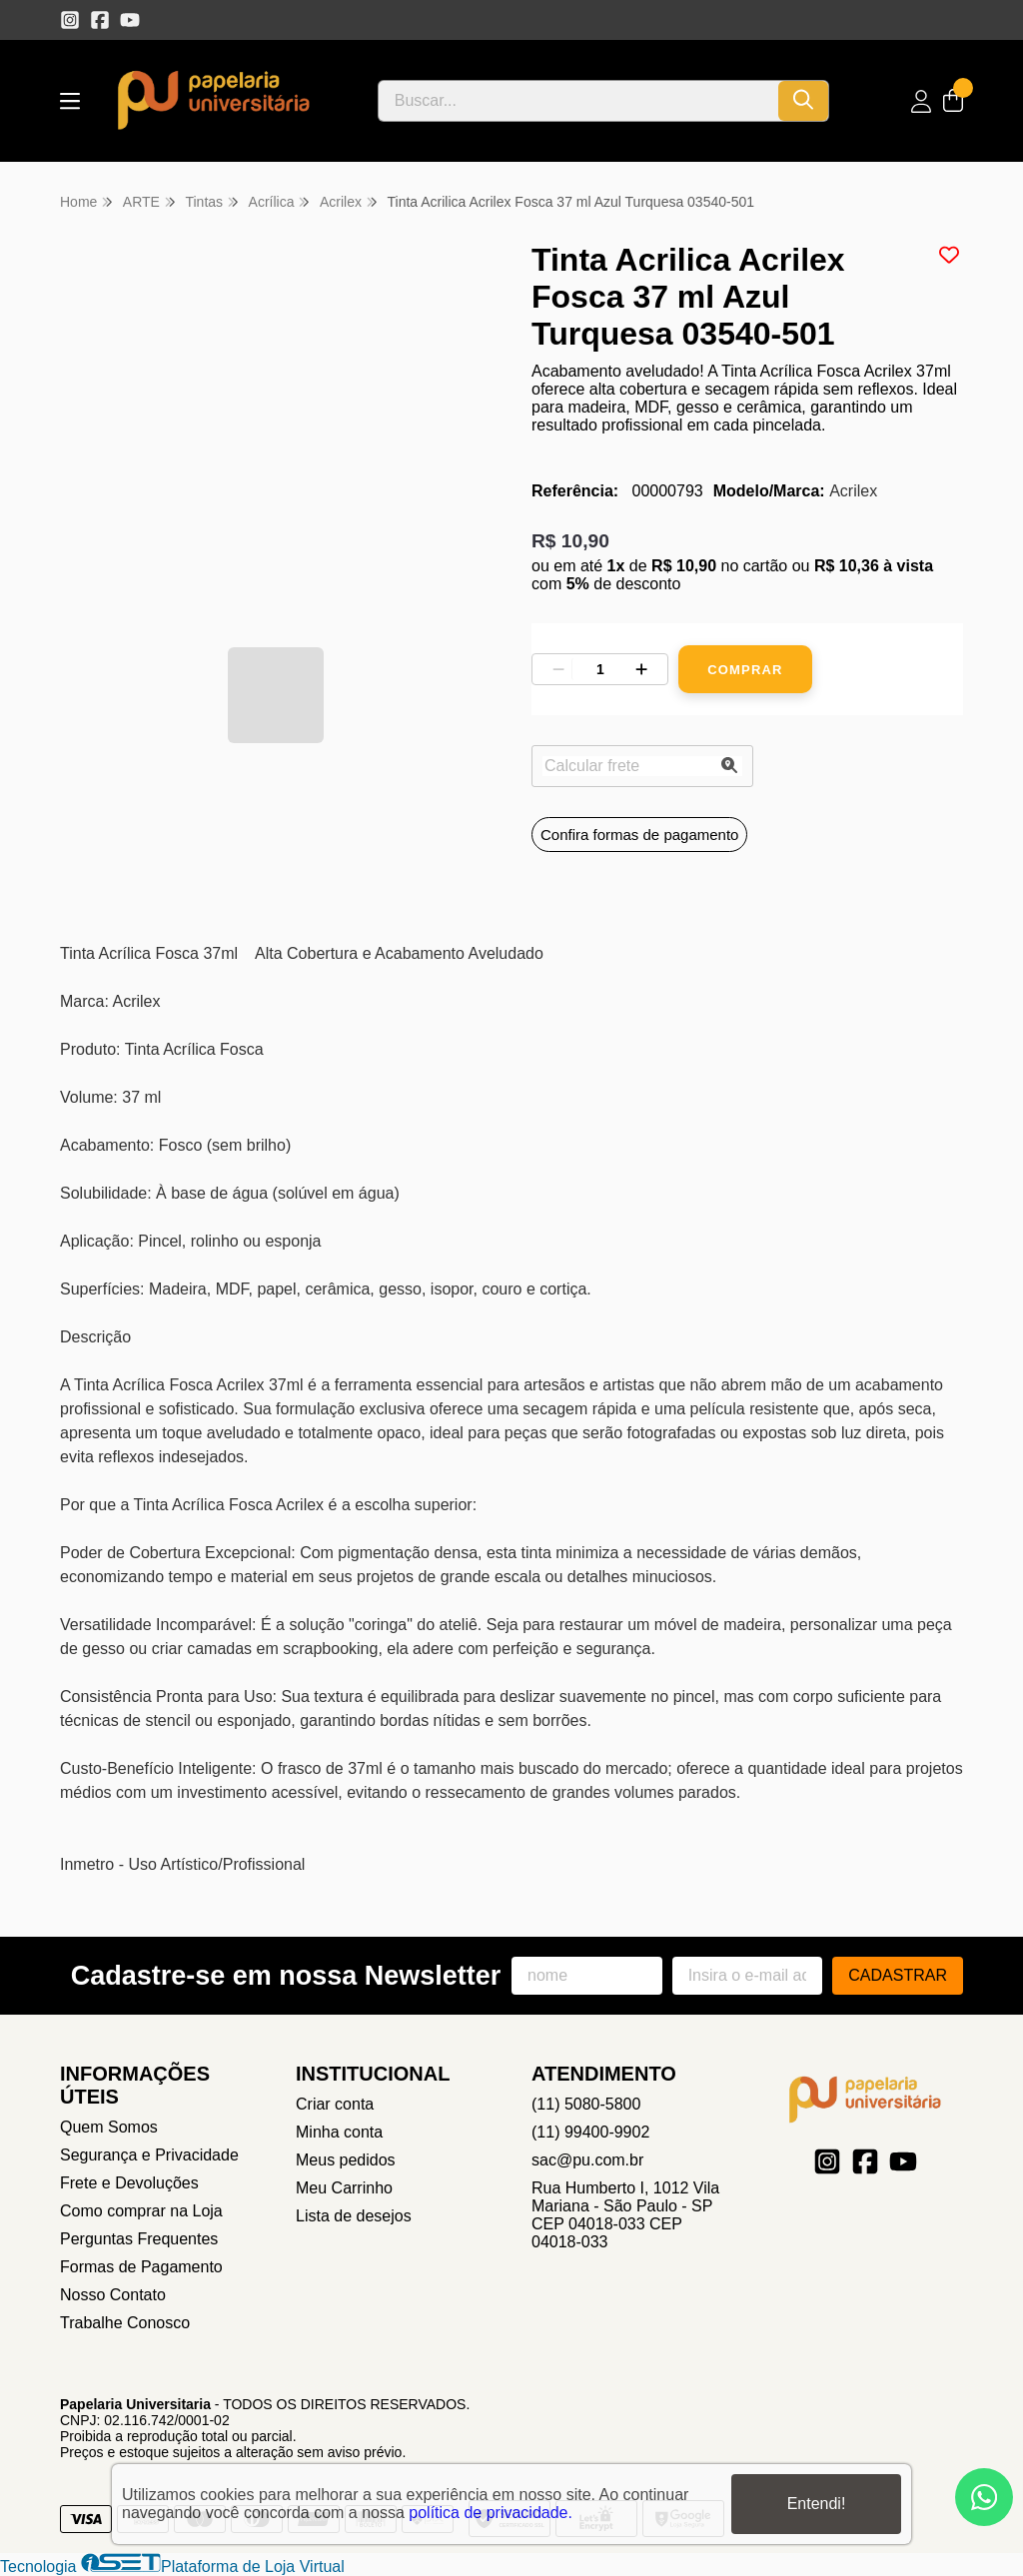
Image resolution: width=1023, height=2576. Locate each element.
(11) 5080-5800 (585, 2104)
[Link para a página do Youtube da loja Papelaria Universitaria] (130, 20)
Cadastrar (897, 1975)
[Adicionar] (641, 669)
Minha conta (339, 2132)
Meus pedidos (346, 2159)
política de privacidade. (490, 2512)
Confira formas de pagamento (639, 834)
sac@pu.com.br (587, 2159)
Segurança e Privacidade (149, 2155)
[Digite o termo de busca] (578, 101)
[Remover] (558, 669)
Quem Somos (109, 2127)
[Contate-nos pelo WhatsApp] (984, 2497)
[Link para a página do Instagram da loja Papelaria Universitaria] (70, 20)
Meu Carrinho (344, 2187)
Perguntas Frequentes (139, 2238)
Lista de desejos (354, 2215)
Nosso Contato (113, 2294)
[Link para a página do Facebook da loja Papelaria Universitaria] (100, 20)
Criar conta (335, 2104)
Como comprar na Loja (141, 2210)
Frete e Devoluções (129, 2182)
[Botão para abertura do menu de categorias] (70, 101)
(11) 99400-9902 (590, 2132)
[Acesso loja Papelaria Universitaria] (921, 101)
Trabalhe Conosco (125, 2322)
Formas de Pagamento (141, 2266)
